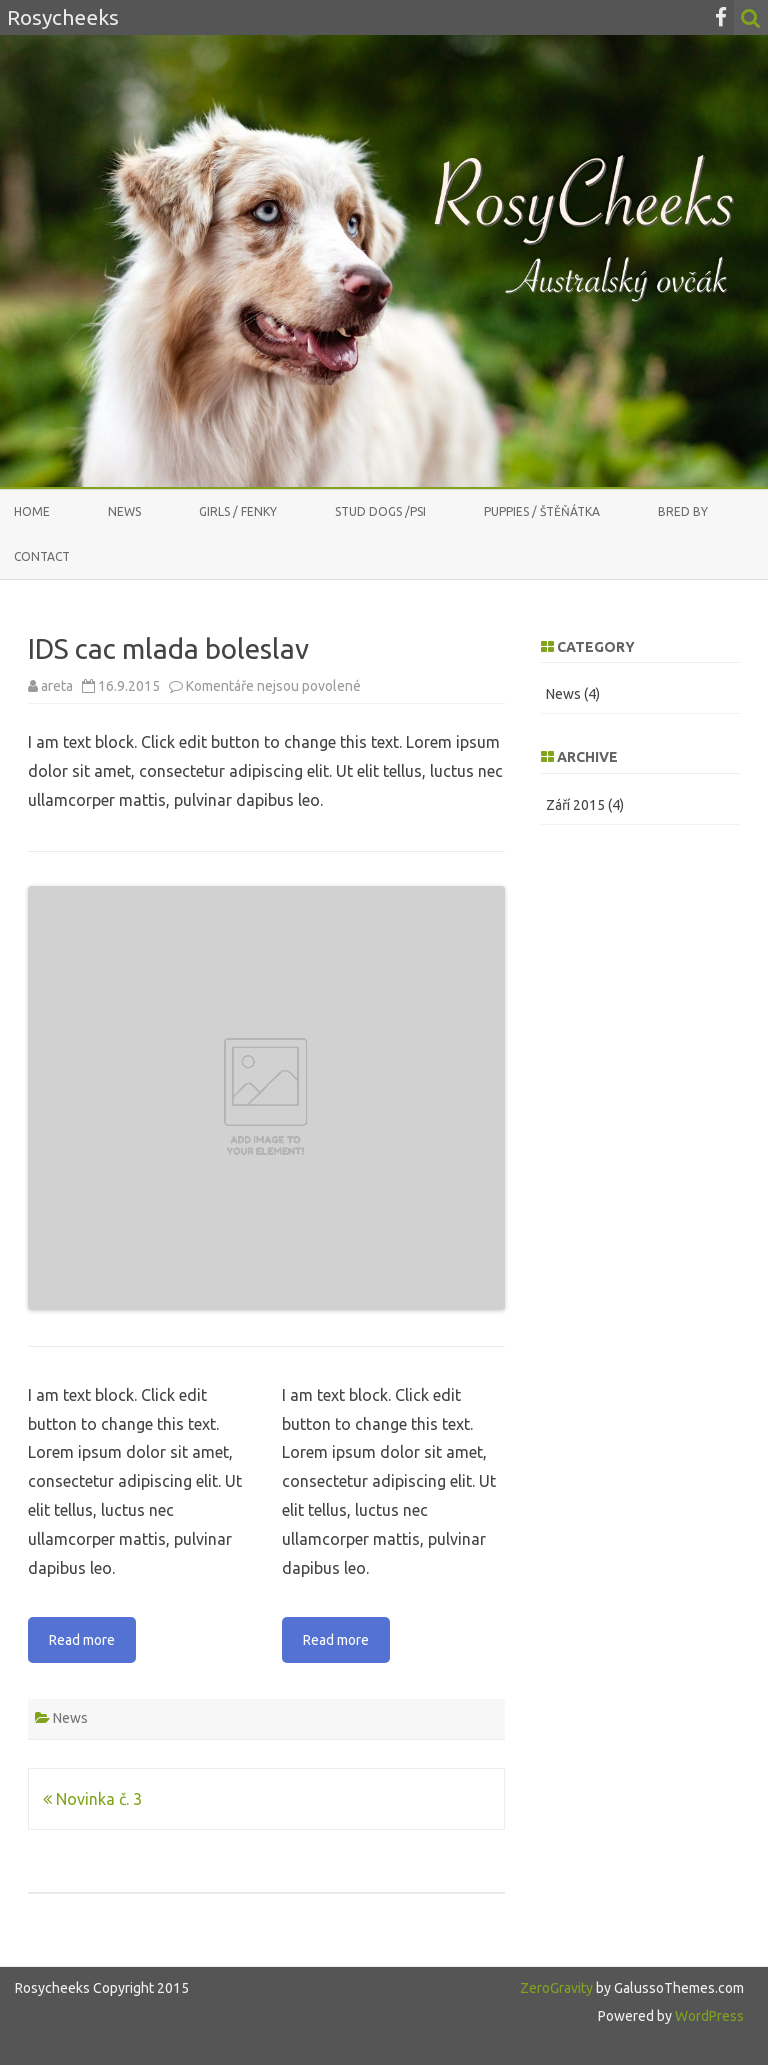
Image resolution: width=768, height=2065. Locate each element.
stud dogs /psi (380, 511)
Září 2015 (575, 805)
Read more (82, 1640)
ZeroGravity (556, 1988)
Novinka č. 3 (92, 1799)
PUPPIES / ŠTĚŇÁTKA (542, 511)
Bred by (683, 511)
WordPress (708, 2016)
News (124, 511)
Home (32, 511)
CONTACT (42, 556)
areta (57, 686)
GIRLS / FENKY (238, 511)
